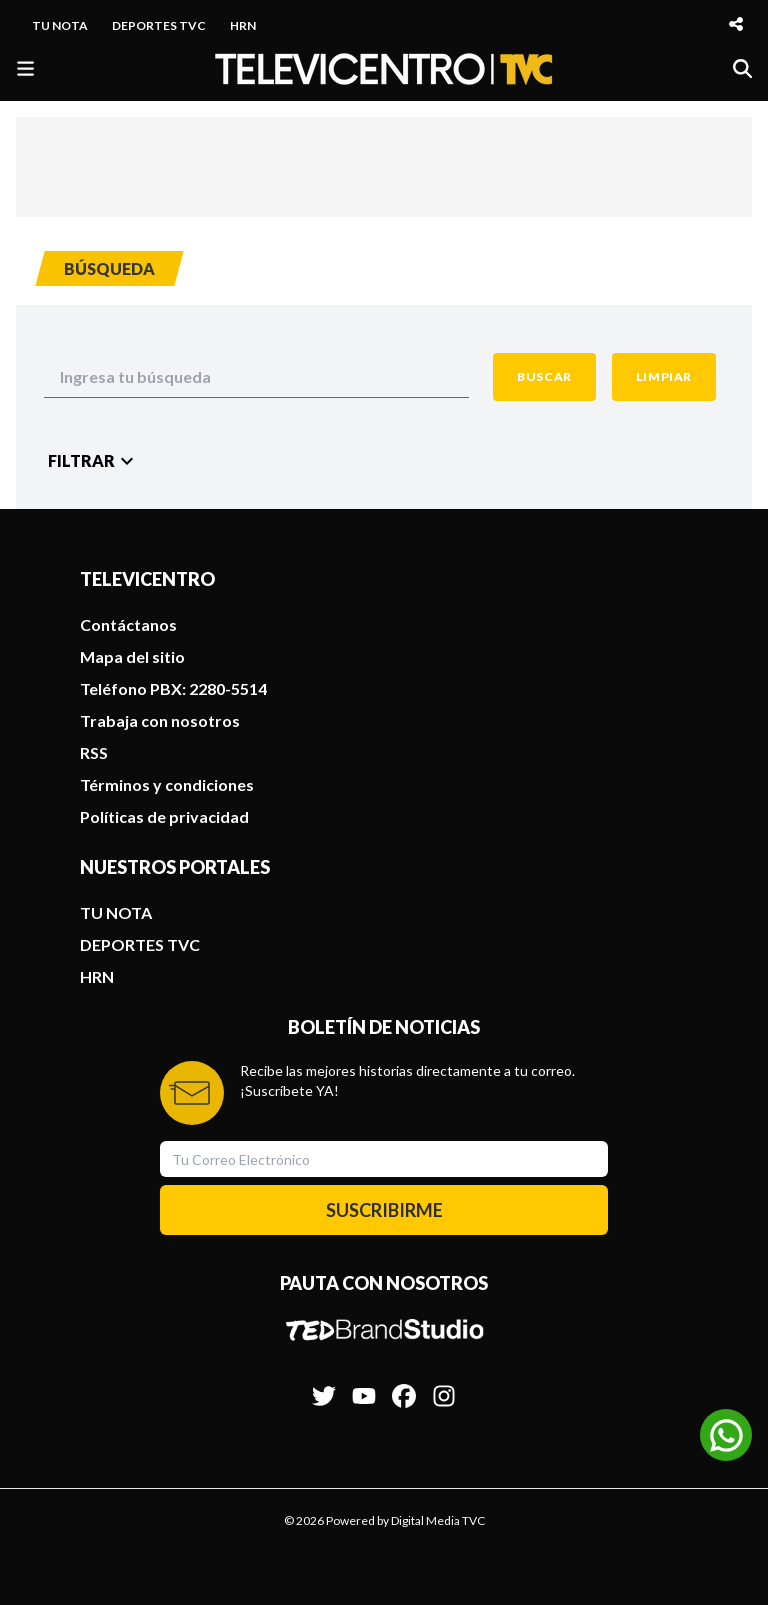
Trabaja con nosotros (160, 720)
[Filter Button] (93, 461)
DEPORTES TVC (159, 25)
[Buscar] (742, 68)
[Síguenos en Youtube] (364, 1386)
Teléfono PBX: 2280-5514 (173, 688)
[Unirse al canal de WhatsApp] (726, 1435)
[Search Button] (544, 377)
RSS (94, 752)
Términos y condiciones (167, 784)
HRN (243, 25)
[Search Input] (256, 377)
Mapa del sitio (132, 656)
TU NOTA (60, 25)
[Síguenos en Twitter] (324, 1386)
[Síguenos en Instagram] (444, 1386)
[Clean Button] (664, 377)
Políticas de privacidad (164, 816)
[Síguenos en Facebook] (404, 1386)
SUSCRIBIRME (384, 1210)
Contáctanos (128, 624)
